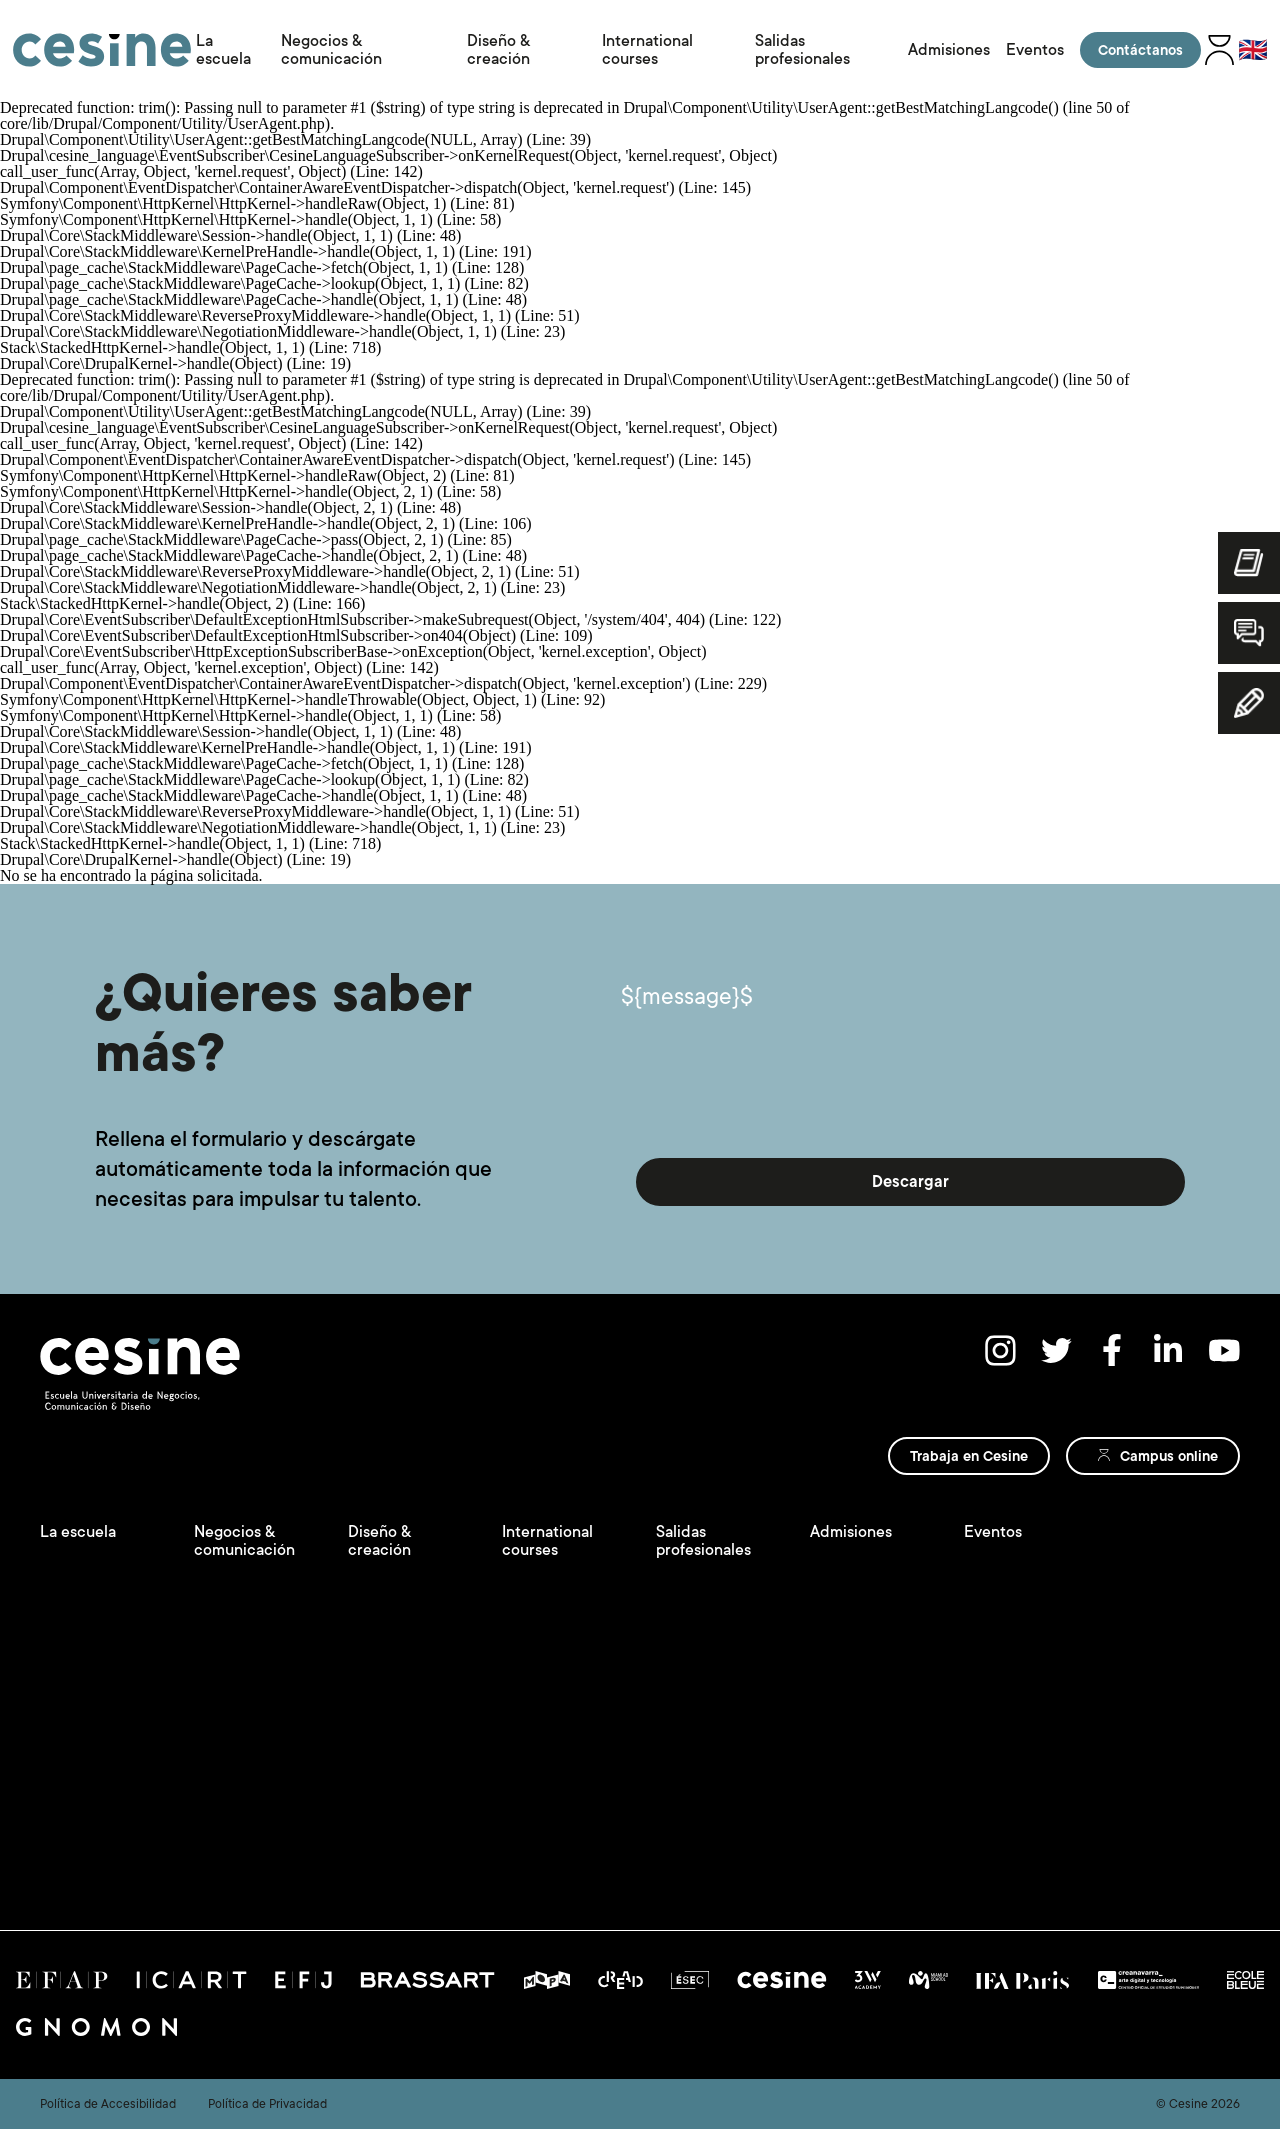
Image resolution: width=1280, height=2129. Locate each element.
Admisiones (949, 50)
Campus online (1169, 1456)
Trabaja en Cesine (969, 1456)
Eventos (1035, 50)
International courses (647, 50)
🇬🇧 (1253, 50)
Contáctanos (1140, 50)
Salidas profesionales (802, 50)
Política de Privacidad (267, 2104)
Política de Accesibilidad (108, 2104)
